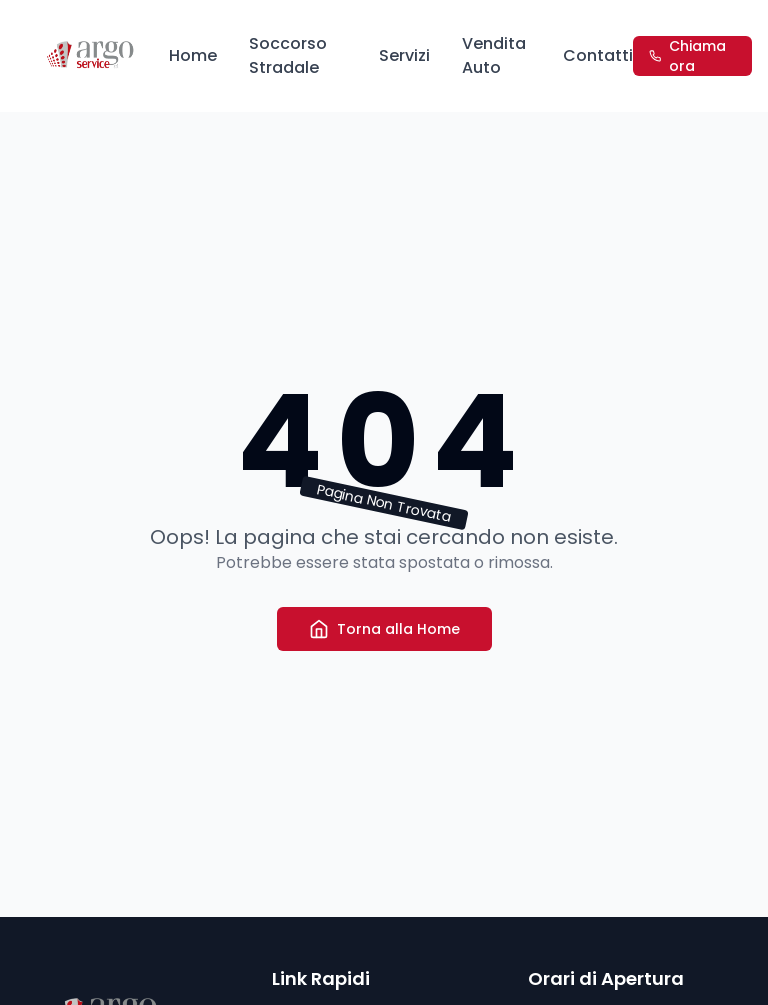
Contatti (598, 55)
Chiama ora (687, 56)
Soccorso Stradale (288, 55)
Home (193, 55)
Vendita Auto (494, 55)
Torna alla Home (384, 629)
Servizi (404, 55)
